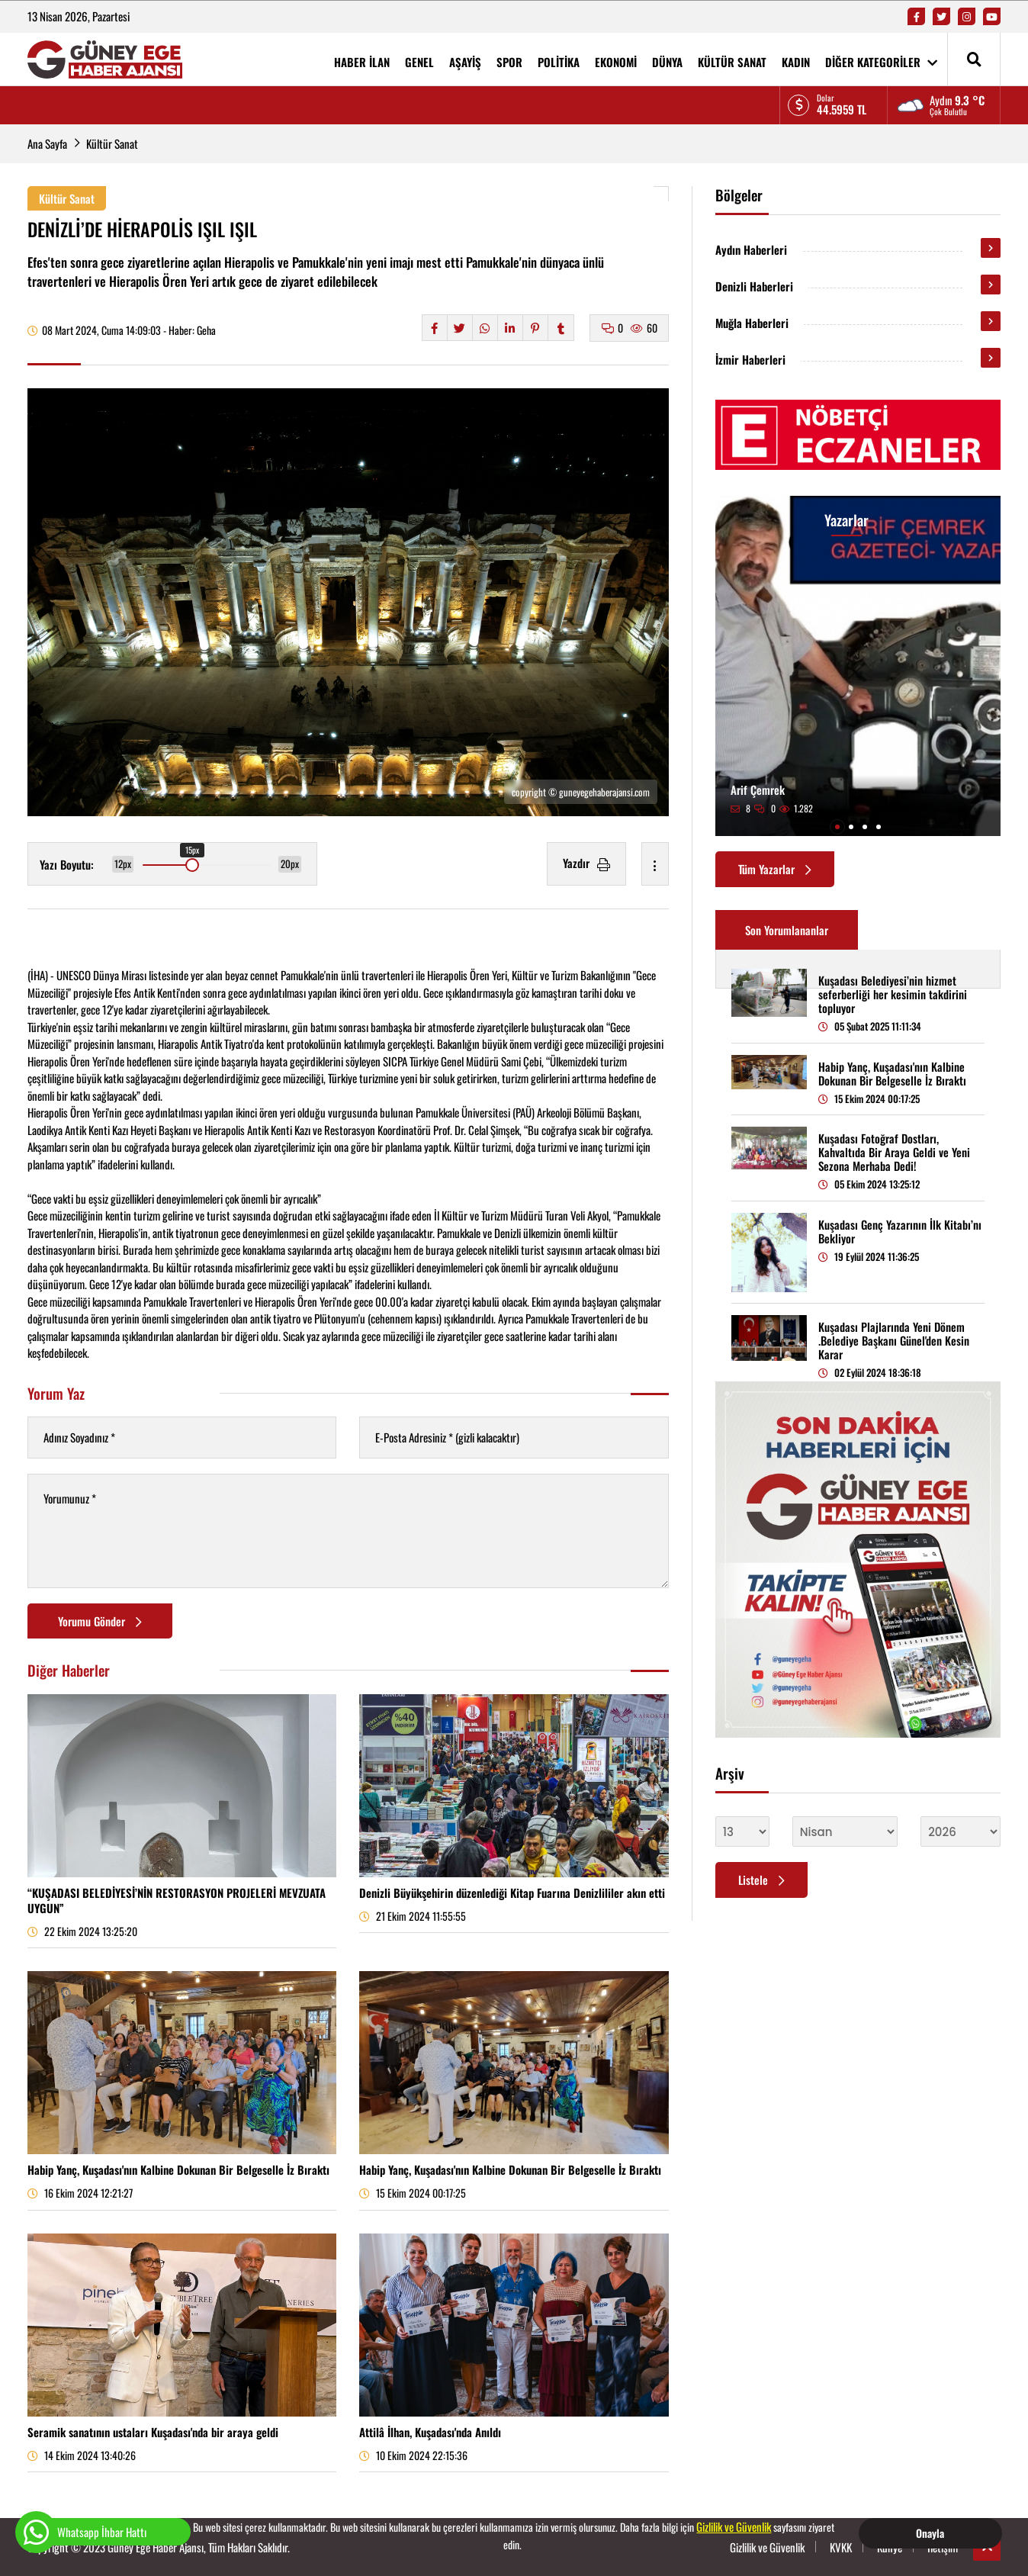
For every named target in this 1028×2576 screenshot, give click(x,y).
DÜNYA (667, 61)
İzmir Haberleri (750, 359)
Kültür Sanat (112, 143)
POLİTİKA (559, 61)
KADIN (796, 61)
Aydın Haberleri (751, 249)
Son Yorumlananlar (786, 929)
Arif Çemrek (758, 789)
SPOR (509, 61)
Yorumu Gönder (100, 1621)
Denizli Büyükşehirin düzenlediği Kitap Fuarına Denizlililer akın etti (512, 1892)
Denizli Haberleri (754, 286)
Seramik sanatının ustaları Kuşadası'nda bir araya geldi (152, 2431)
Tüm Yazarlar (774, 868)
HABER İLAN (362, 61)
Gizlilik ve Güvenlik (733, 2526)
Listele (761, 1879)
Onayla (930, 2533)
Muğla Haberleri (752, 322)
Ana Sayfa (47, 143)
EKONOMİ (616, 61)
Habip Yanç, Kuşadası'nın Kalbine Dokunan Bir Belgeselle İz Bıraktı (178, 2169)
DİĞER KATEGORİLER (881, 61)
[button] (837, 827)
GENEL (419, 61)
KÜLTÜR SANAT (732, 61)
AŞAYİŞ (465, 61)
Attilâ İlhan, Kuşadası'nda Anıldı (430, 2431)
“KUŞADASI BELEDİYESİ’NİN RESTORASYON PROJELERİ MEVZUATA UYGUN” (176, 1900)
